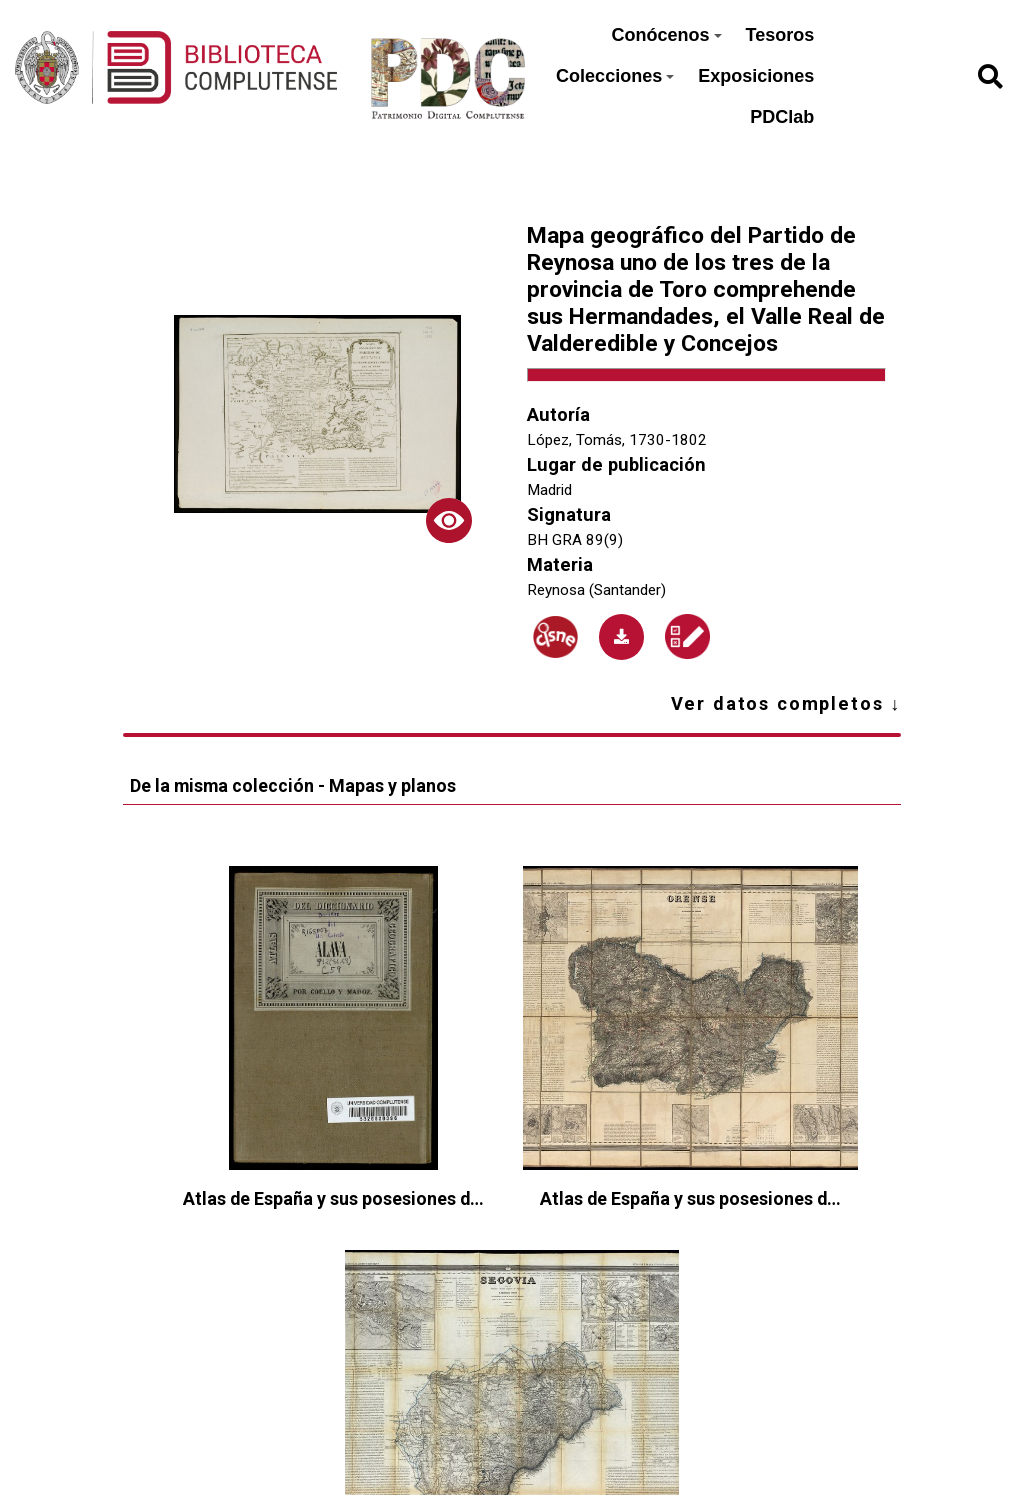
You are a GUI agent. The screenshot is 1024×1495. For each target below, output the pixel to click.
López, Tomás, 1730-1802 (617, 440)
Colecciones (615, 76)
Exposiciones (756, 76)
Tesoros (780, 35)
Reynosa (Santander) (596, 590)
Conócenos (667, 35)
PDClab (782, 117)
